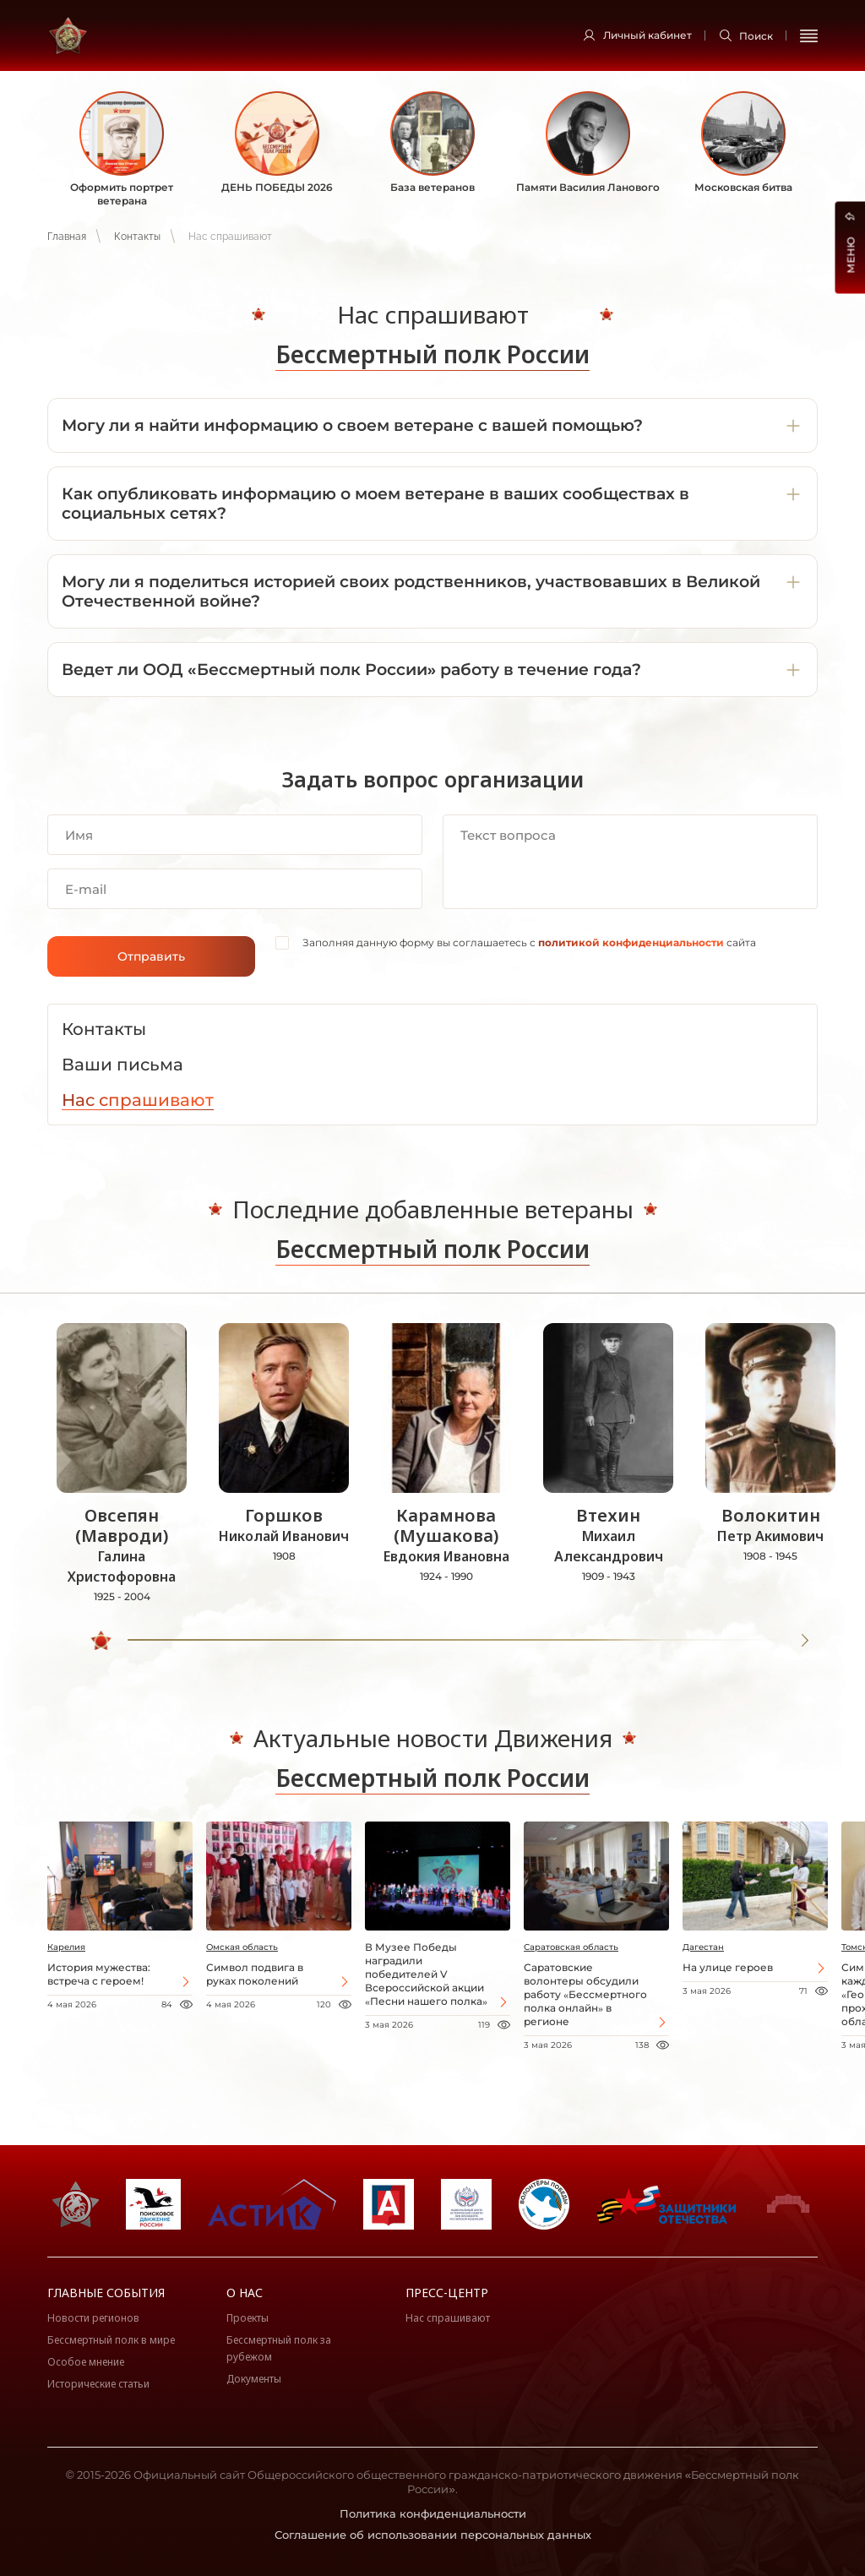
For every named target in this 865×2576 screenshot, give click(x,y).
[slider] (102, 1640)
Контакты (137, 236)
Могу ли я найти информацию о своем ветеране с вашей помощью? (352, 425)
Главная (66, 236)
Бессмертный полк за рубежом (278, 2348)
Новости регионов (93, 2318)
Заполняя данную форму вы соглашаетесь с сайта (529, 943)
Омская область (242, 1947)
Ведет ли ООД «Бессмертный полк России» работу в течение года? (351, 669)
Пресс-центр (446, 2293)
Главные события (106, 2293)
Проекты (247, 2318)
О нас (244, 2293)
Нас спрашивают (447, 2318)
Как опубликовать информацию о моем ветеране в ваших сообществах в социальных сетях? (375, 503)
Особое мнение (85, 2362)
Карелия (66, 1947)
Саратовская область (571, 1947)
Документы (253, 2379)
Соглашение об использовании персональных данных (433, 2534)
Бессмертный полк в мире (111, 2340)
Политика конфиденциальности (433, 2513)
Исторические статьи (98, 2384)
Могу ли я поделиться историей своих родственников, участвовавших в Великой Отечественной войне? (411, 591)
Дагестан (703, 1947)
